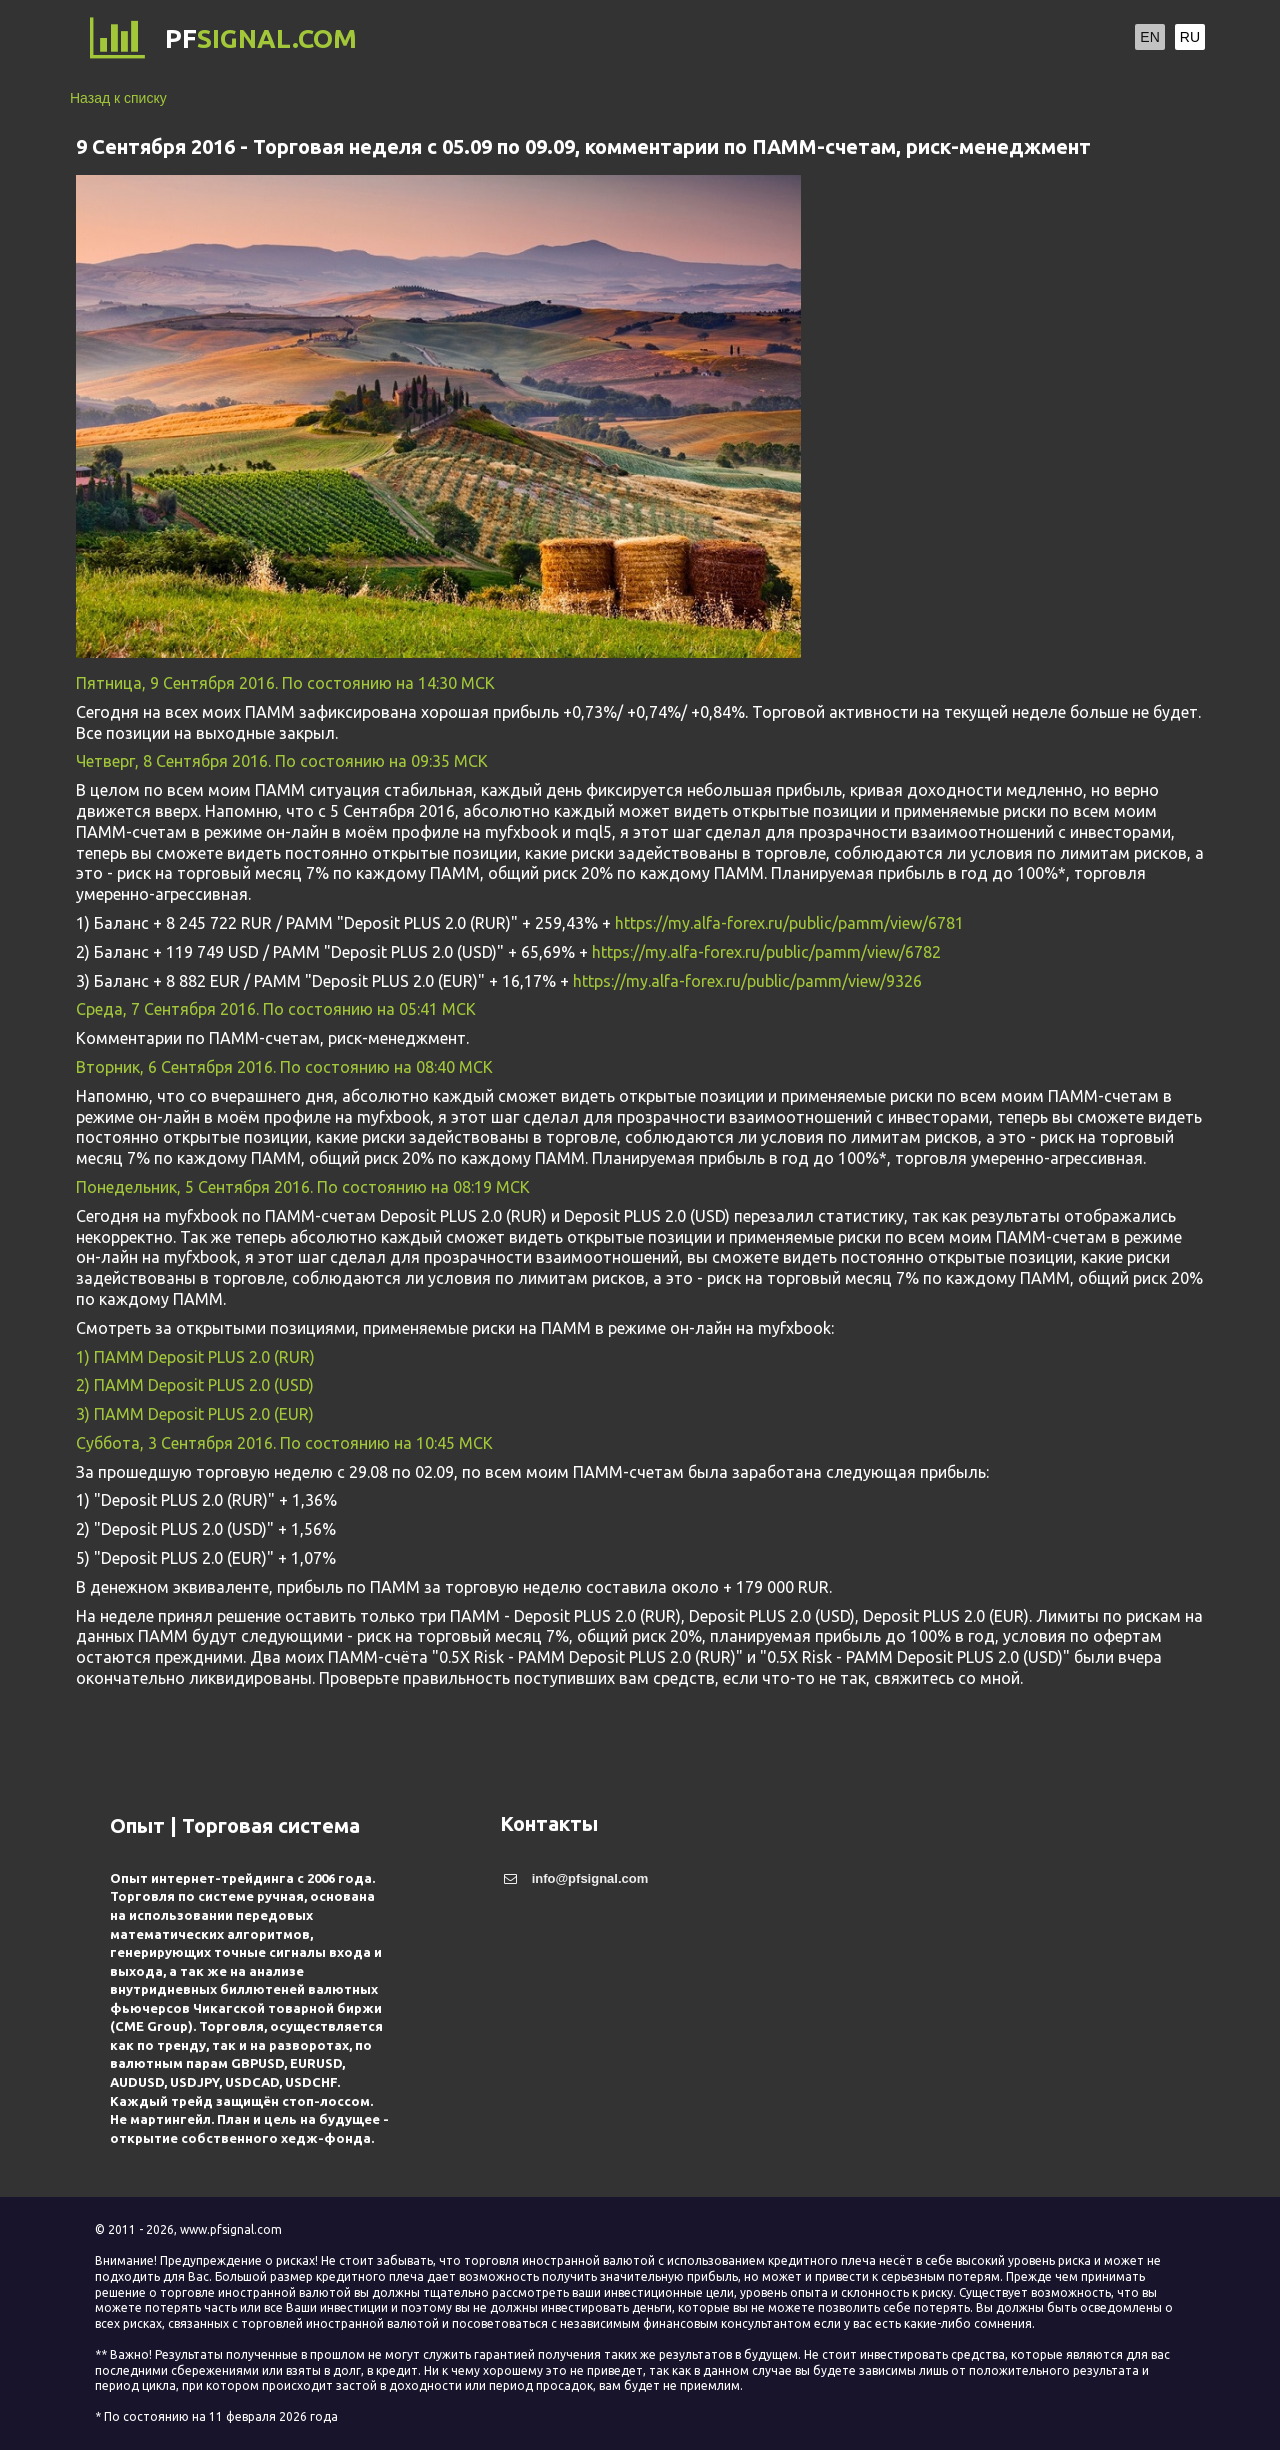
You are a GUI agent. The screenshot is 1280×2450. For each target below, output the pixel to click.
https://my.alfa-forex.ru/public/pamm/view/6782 (766, 952)
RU (1190, 37)
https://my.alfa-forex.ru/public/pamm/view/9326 (747, 981)
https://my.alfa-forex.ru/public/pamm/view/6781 (789, 923)
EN (1149, 37)
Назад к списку (118, 98)
